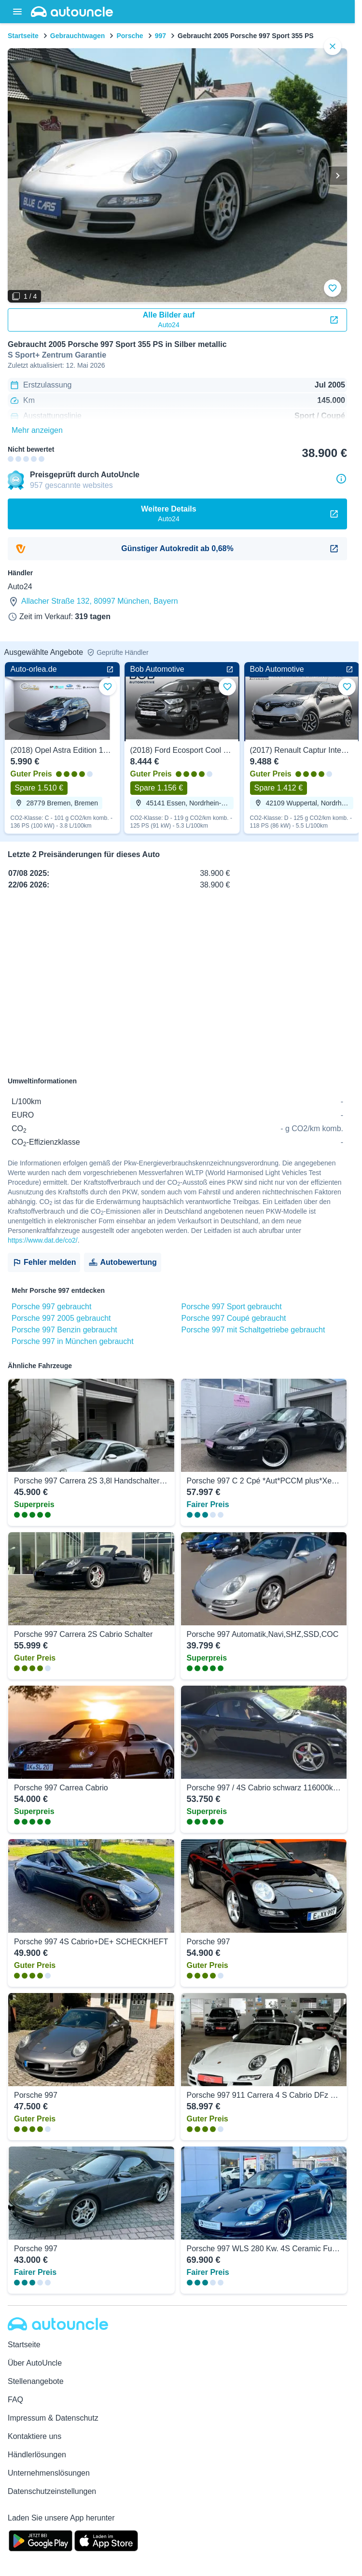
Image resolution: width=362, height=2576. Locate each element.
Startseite (23, 36)
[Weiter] (337, 175)
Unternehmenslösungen (49, 2473)
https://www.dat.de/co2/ (43, 1240)
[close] (332, 46)
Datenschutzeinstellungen (52, 2491)
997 (160, 36)
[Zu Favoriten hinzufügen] (332, 288)
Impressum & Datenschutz (53, 2418)
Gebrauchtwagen (77, 36)
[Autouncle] (58, 2323)
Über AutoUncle (35, 2363)
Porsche (129, 36)
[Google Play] (40, 2539)
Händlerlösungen (37, 2455)
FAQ (15, 2400)
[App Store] (106, 2539)
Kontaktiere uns (34, 2436)
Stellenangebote (36, 2381)
